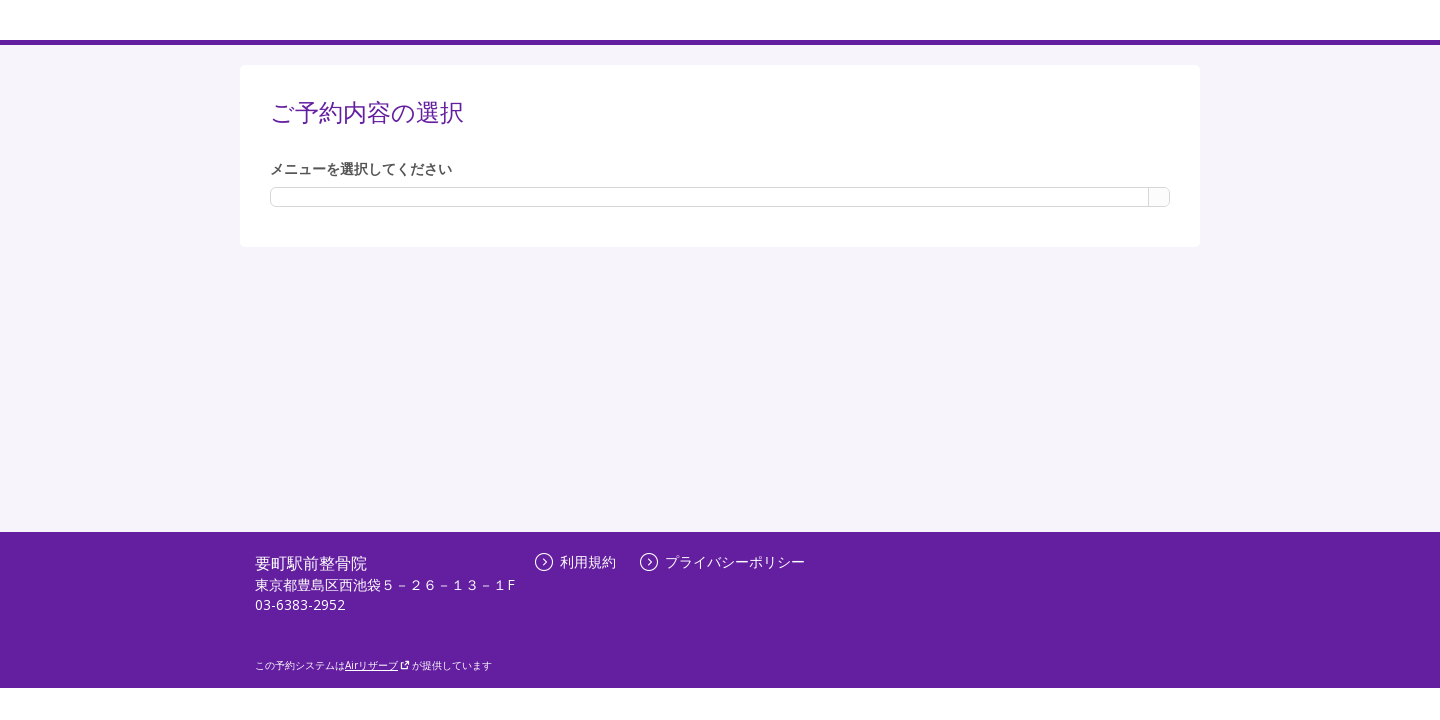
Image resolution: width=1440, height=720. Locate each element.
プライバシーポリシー (722, 561)
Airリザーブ (377, 665)
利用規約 (575, 561)
